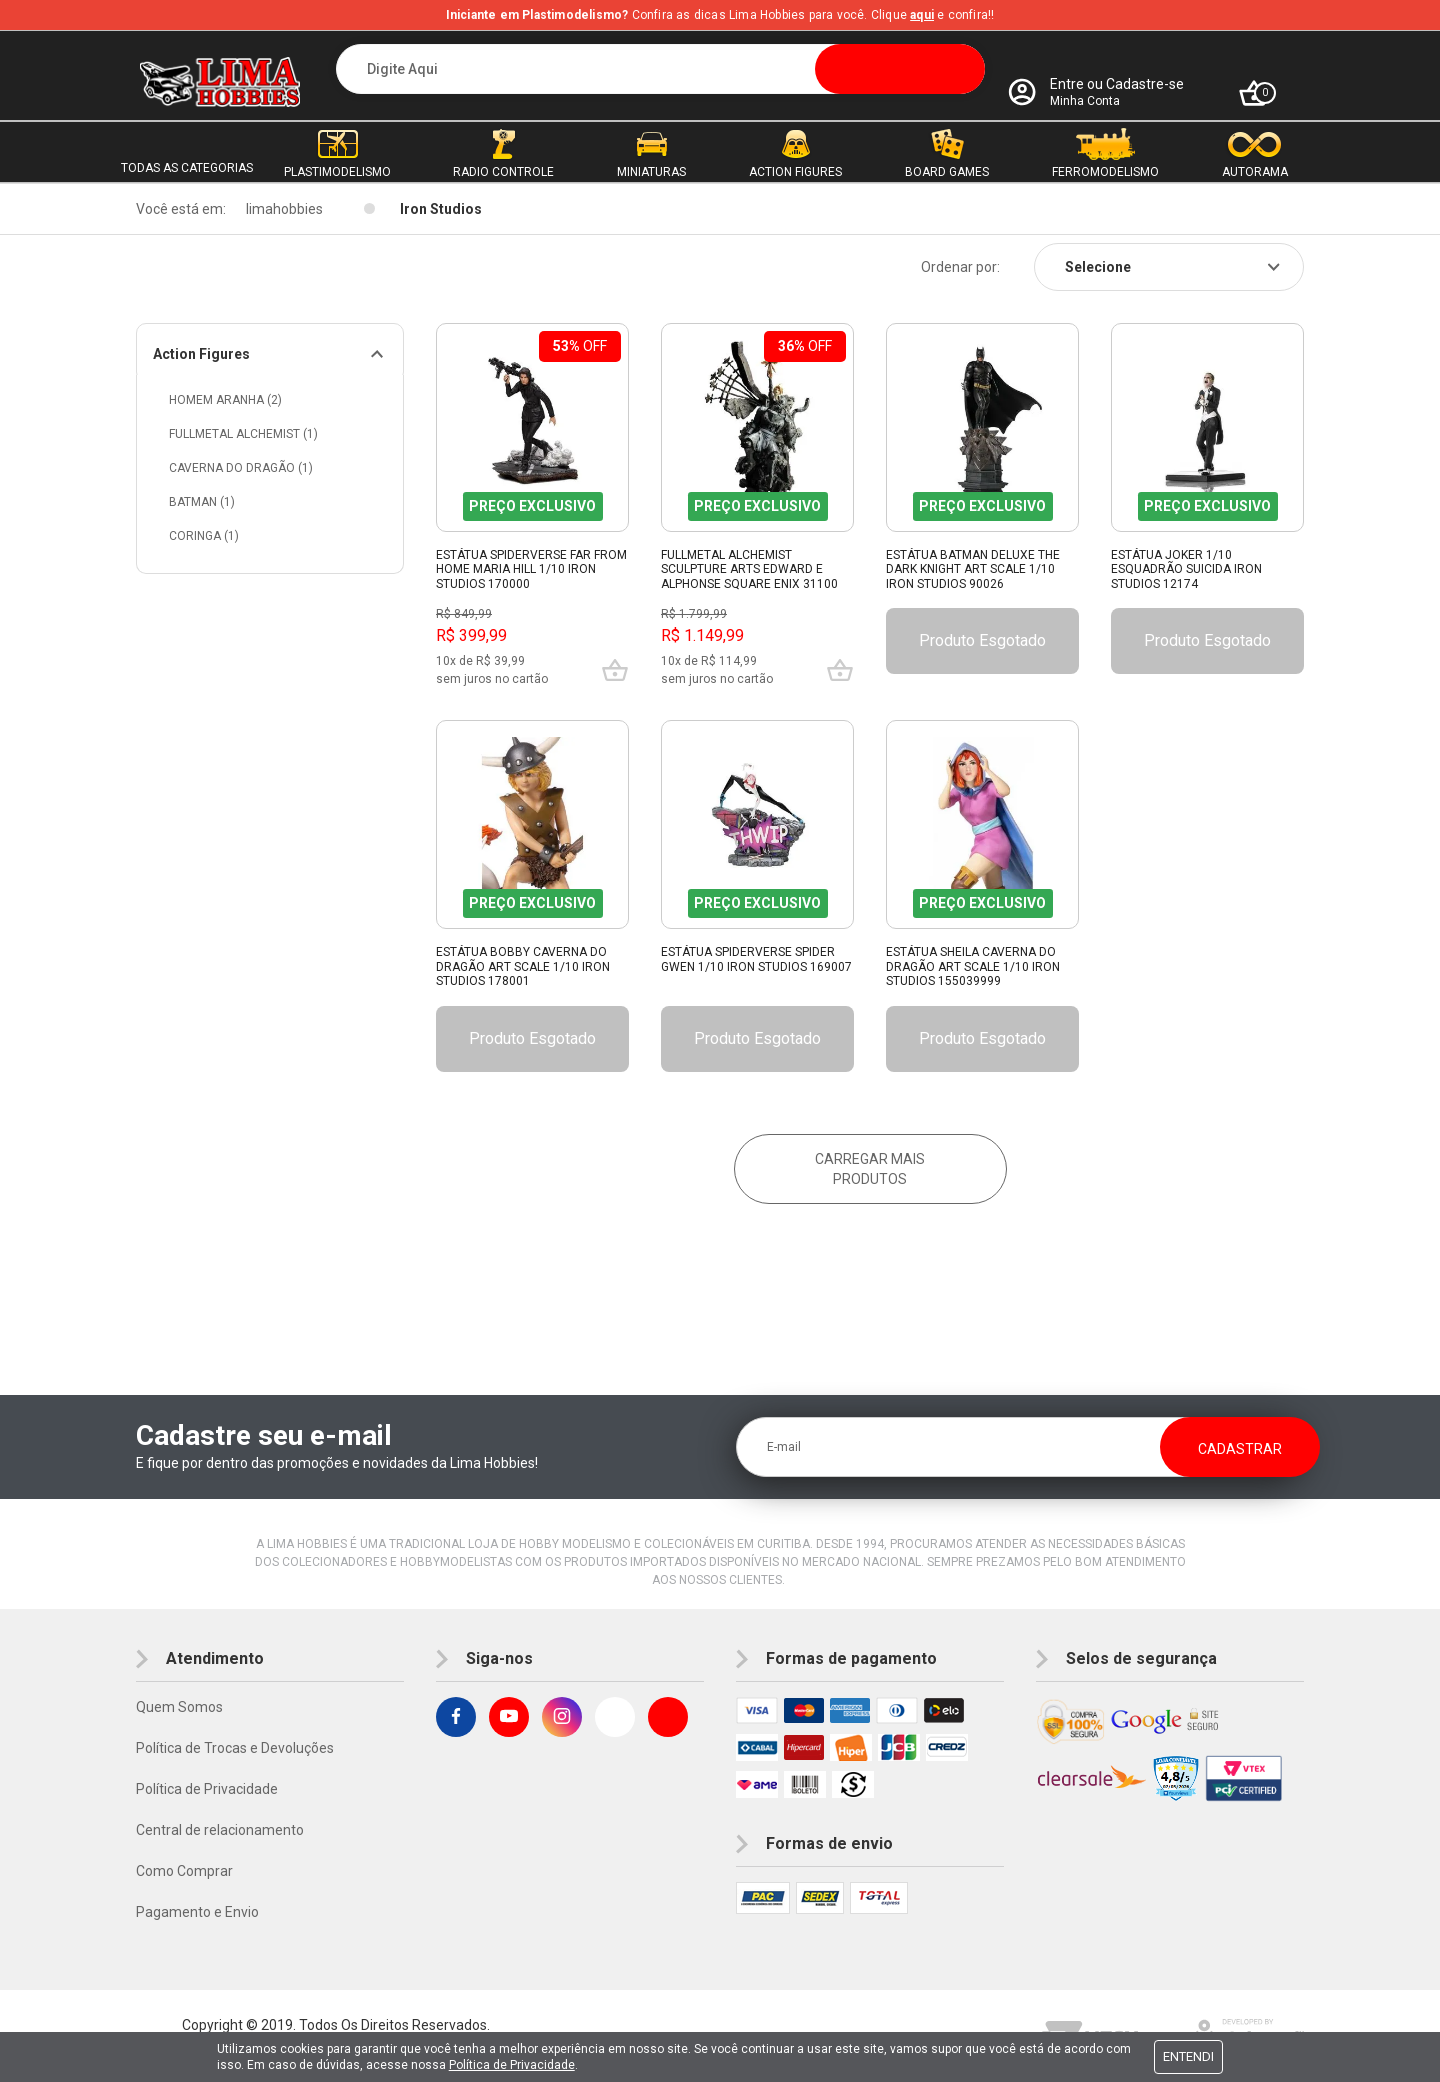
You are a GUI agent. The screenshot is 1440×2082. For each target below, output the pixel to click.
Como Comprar (184, 1871)
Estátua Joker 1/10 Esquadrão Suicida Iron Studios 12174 (1186, 569)
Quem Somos (179, 1707)
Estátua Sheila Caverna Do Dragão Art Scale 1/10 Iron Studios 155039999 (973, 966)
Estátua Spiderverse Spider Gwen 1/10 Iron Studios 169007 (756, 959)
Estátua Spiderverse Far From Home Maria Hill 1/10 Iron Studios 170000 (531, 569)
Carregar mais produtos (870, 1169)
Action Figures (201, 354)
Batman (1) (202, 502)
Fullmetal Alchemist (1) (243, 434)
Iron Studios (441, 209)
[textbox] (660, 69)
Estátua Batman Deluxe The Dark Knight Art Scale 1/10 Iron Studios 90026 (973, 569)
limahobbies (284, 209)
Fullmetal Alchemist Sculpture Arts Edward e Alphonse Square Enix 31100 (749, 569)
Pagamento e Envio (197, 1912)
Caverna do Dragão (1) (241, 468)
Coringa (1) (204, 536)
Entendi (1188, 2056)
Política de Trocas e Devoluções (235, 1748)
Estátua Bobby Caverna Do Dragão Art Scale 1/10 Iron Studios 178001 (523, 966)
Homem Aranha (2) (225, 400)
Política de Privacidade (207, 1789)
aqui (922, 15)
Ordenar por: (960, 267)
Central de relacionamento (220, 1830)
